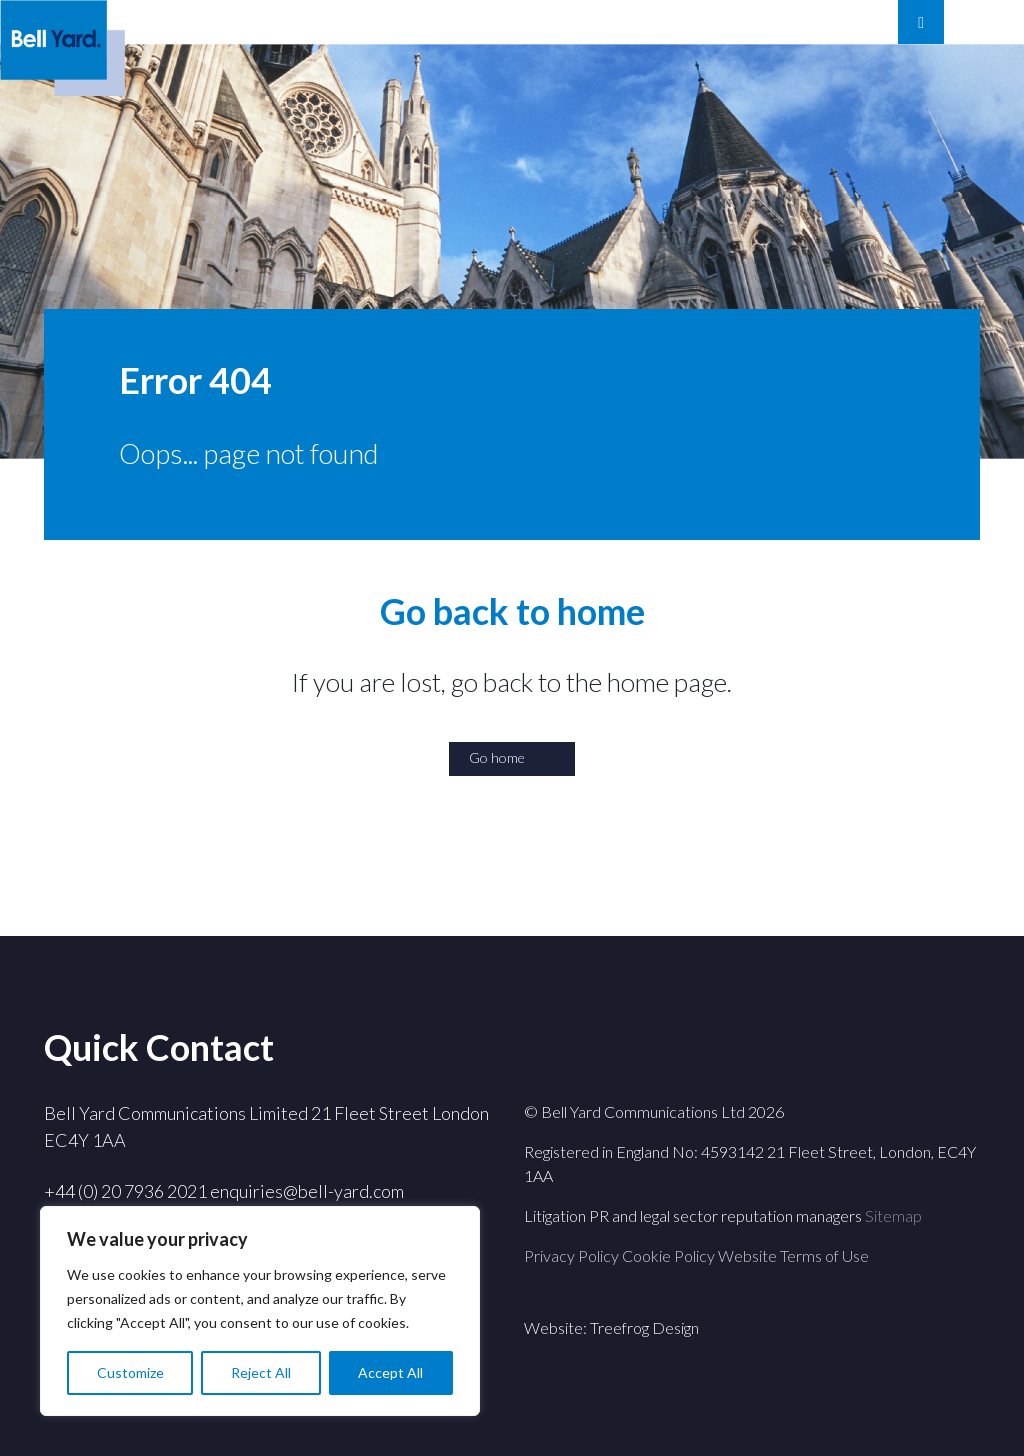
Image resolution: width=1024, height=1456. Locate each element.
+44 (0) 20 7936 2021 (125, 1191)
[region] (260, 1311)
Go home (497, 757)
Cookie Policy (668, 1255)
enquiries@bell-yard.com (307, 1191)
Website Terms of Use (793, 1255)
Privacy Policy (571, 1255)
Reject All (261, 1372)
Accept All (390, 1372)
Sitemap (893, 1215)
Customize (130, 1372)
